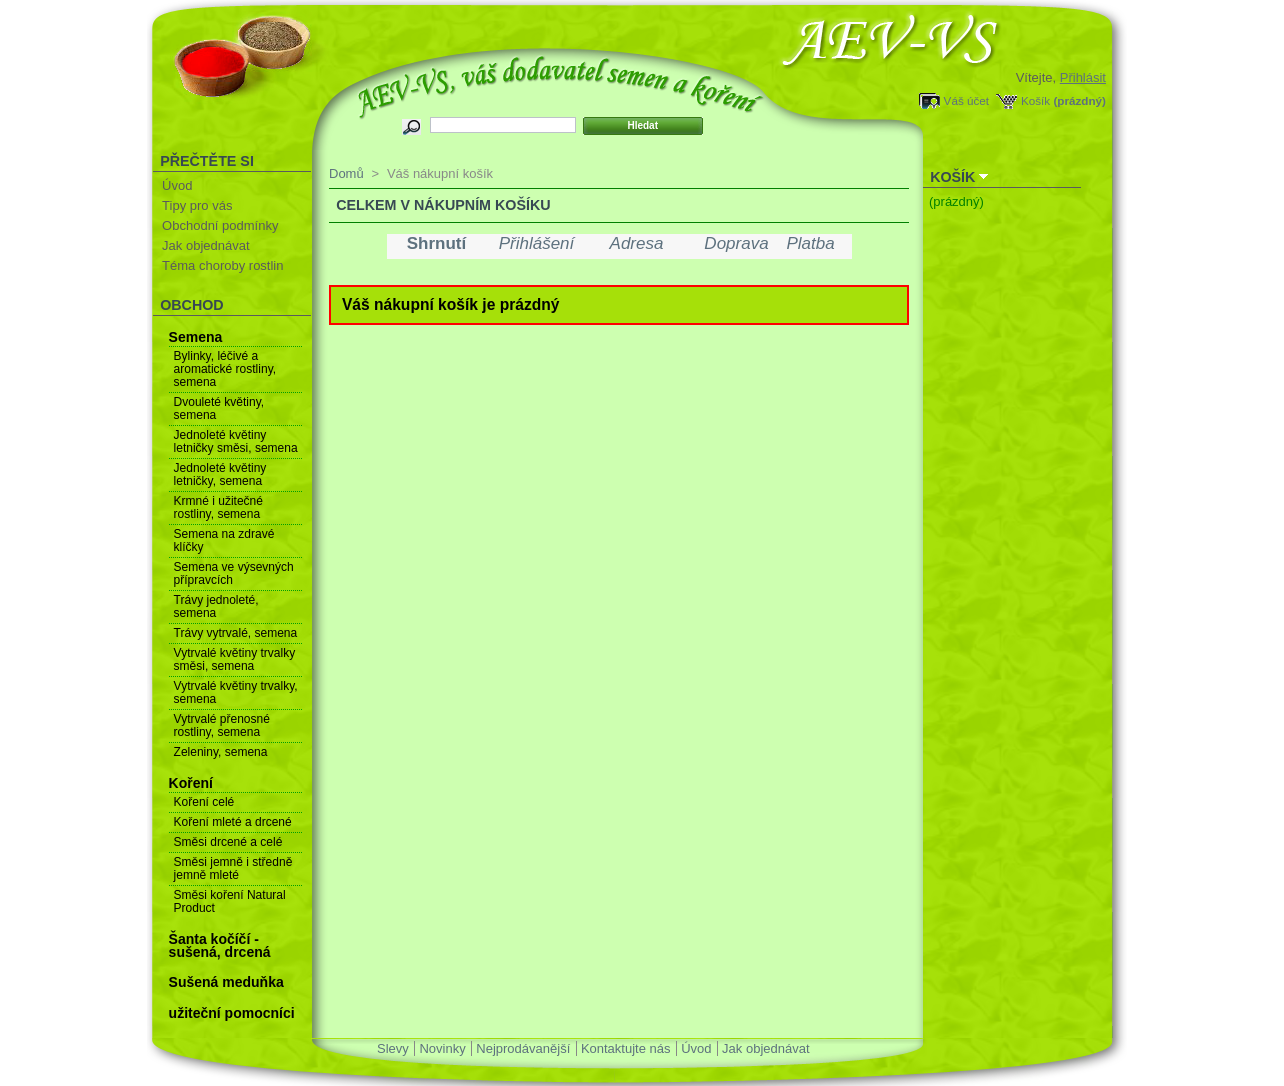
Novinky (442, 1048)
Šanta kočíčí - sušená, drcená (220, 945)
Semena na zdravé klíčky (224, 540)
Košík (1035, 100)
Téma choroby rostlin (222, 265)
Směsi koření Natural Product (230, 901)
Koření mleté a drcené (233, 822)
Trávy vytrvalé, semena (236, 633)
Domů (346, 173)
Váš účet (966, 100)
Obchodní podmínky (220, 225)
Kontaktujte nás (626, 1048)
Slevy (393, 1048)
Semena (196, 337)
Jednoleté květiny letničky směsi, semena (236, 441)
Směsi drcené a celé (228, 842)
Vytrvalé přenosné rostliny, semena (222, 725)
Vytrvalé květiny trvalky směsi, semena (235, 659)
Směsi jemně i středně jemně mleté (233, 868)
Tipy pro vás (197, 205)
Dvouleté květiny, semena (219, 408)
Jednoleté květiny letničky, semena (220, 474)
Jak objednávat (205, 245)
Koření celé (204, 802)
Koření (191, 783)
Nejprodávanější (523, 1048)
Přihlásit (1083, 77)
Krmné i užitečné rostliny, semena (218, 507)
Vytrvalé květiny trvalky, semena (236, 692)
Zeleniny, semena (221, 752)
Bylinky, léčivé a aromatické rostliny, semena (225, 369)
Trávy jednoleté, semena (216, 606)
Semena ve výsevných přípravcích (234, 573)
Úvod (177, 185)
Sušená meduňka (226, 982)
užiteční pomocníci (232, 1013)
